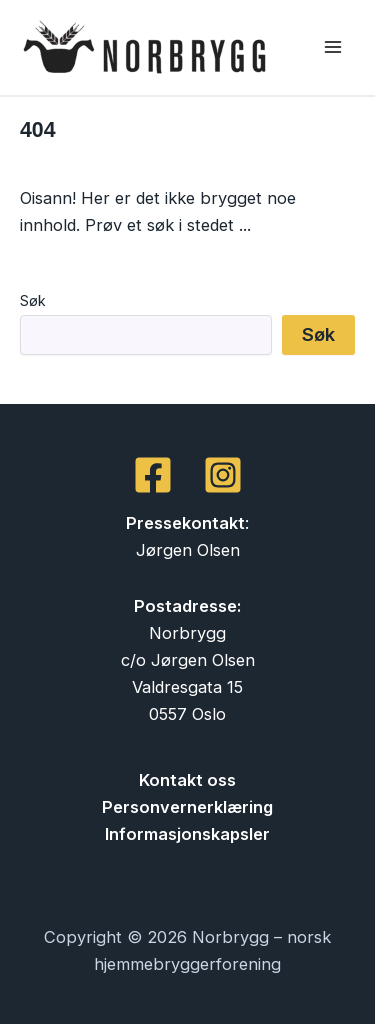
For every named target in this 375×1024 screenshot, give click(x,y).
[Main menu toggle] (332, 47)
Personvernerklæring (187, 807)
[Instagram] (223, 475)
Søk (33, 300)
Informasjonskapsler (187, 834)
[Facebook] (153, 475)
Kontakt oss (187, 780)
